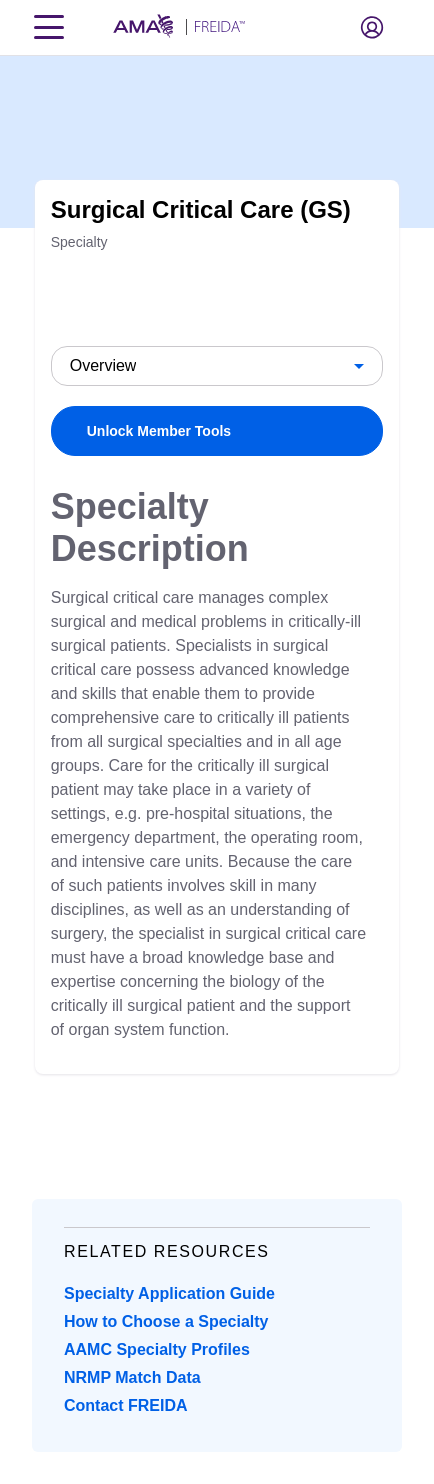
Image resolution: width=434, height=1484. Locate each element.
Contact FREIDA (126, 1405)
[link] (217, 431)
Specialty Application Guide (169, 1293)
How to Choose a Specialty (166, 1321)
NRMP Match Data (132, 1377)
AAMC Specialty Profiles (157, 1349)
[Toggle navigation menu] (49, 27)
